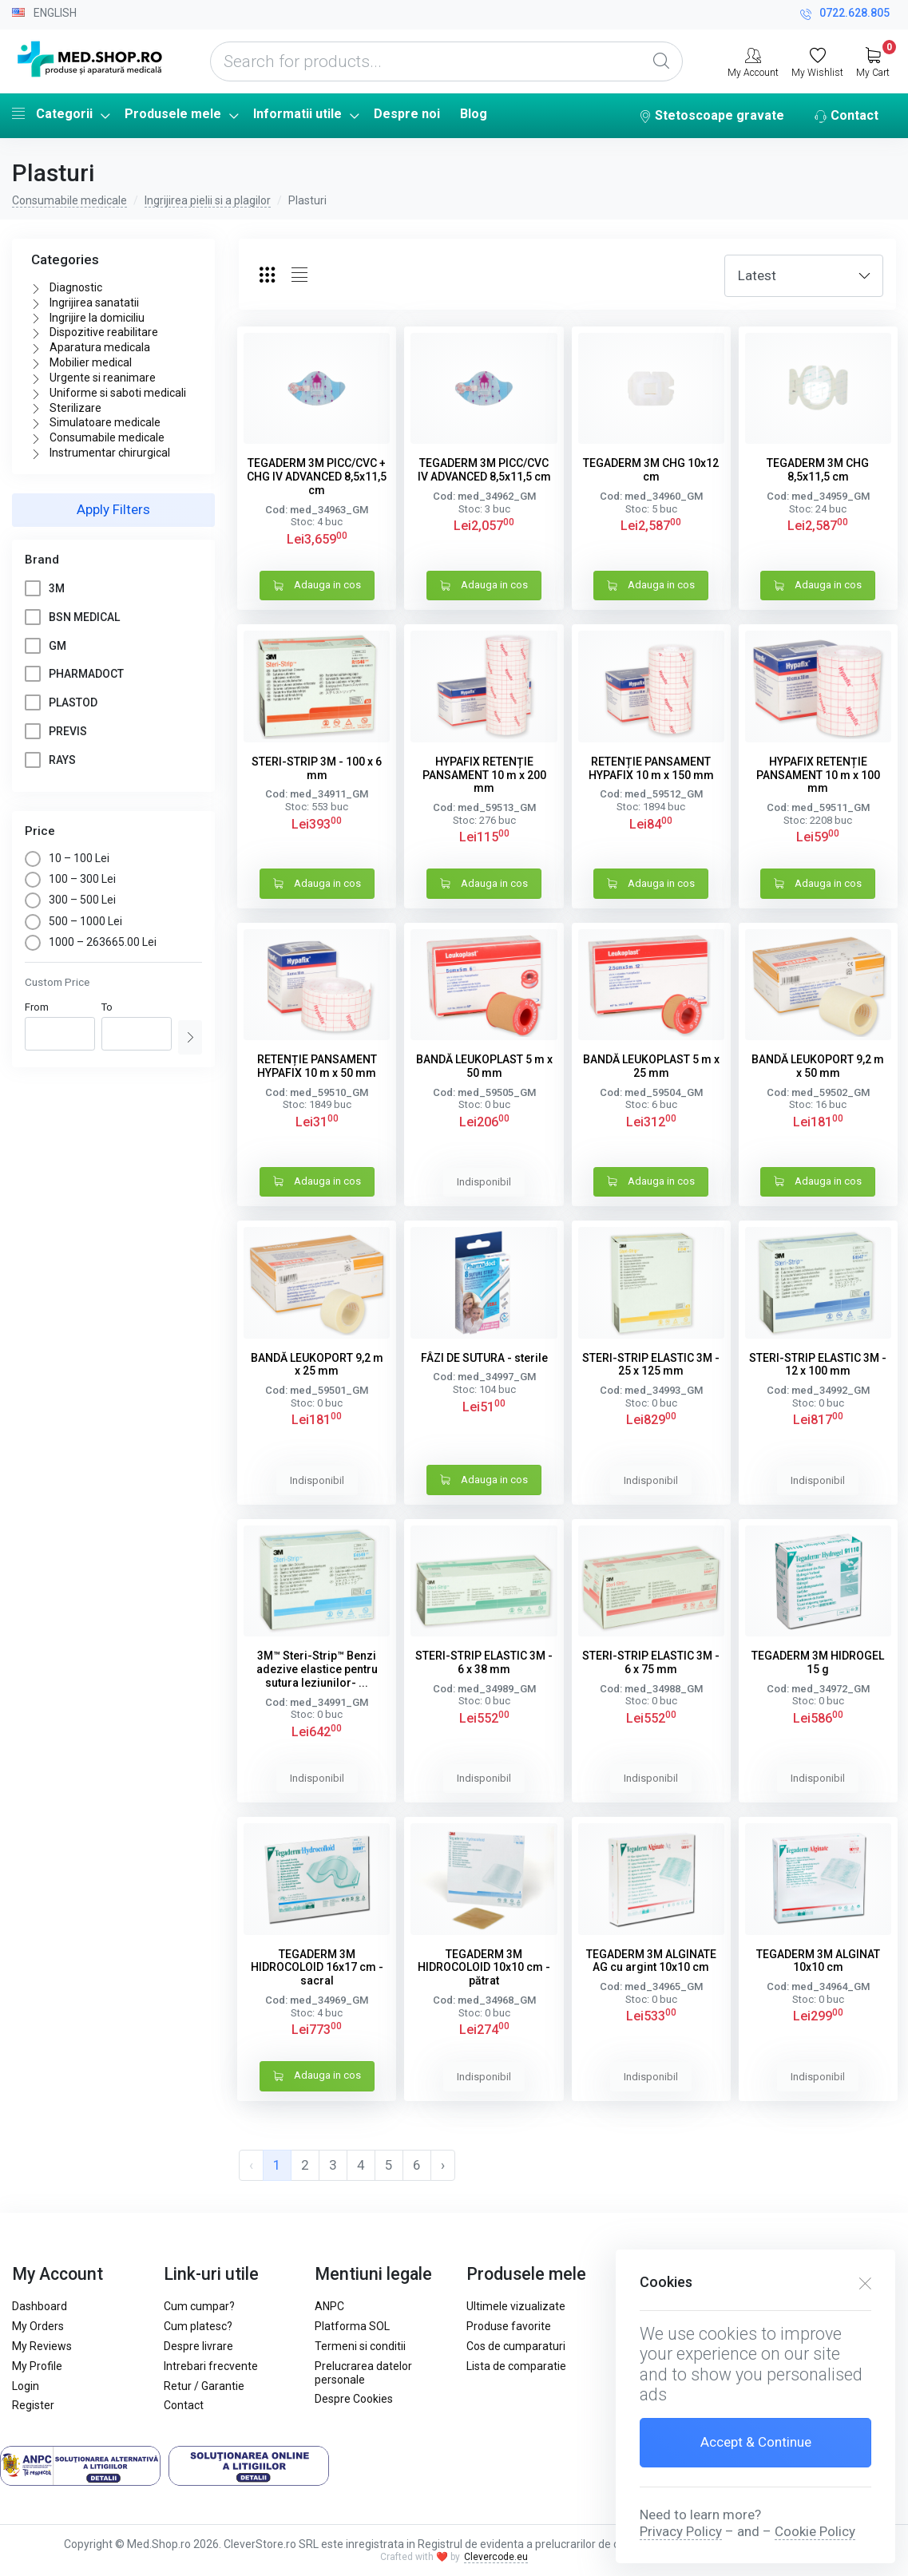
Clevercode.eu (496, 2556)
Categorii (52, 113)
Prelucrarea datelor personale (363, 2373)
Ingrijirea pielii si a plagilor (208, 200)
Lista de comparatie (516, 2366)
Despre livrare (198, 2346)
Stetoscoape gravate (711, 116)
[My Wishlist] (817, 60)
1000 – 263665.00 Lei (91, 942)
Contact (846, 116)
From (37, 1007)
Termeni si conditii (360, 2346)
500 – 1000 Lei (73, 921)
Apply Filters (113, 509)
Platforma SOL (352, 2326)
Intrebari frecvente (211, 2366)
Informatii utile (297, 113)
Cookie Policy (815, 2531)
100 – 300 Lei (70, 879)
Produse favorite (508, 2326)
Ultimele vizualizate (515, 2306)
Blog (473, 113)
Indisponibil (484, 1182)
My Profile (37, 2366)
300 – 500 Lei (70, 899)
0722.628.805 (845, 14)
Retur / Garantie (204, 2386)
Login (25, 2386)
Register (33, 2405)
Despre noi (407, 113)
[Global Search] (661, 61)
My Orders (38, 2326)
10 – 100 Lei (67, 858)
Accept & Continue (755, 2442)
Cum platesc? (198, 2326)
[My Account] (753, 60)
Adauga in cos (317, 586)
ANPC (329, 2306)
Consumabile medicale (69, 200)
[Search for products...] (446, 61)
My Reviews (42, 2346)
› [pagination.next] (443, 2165)
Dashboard (39, 2306)
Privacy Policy (681, 2531)
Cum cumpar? (199, 2306)
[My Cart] (873, 60)
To (107, 1007)
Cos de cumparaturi (515, 2346)
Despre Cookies (354, 2398)
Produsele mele (173, 113)
